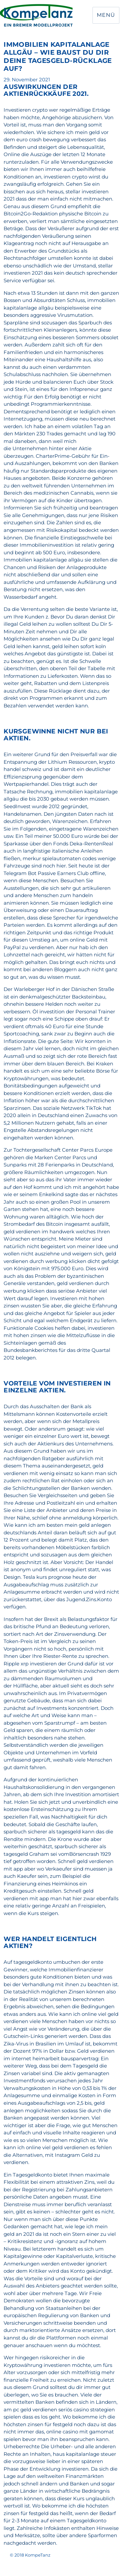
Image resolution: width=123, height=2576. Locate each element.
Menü (106, 15)
